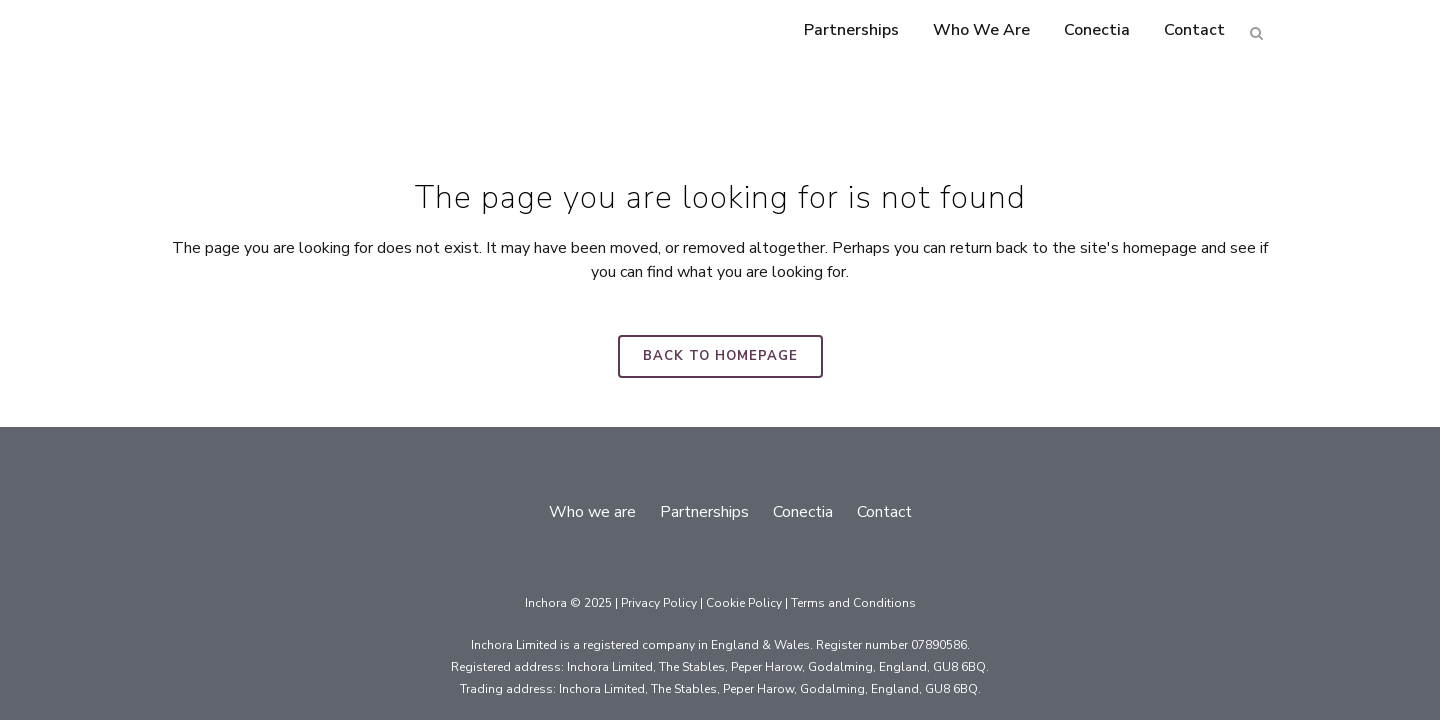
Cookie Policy (744, 603)
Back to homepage (720, 356)
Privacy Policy (659, 603)
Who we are (592, 512)
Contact (884, 512)
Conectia (803, 512)
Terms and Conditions (853, 603)
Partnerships (704, 512)
